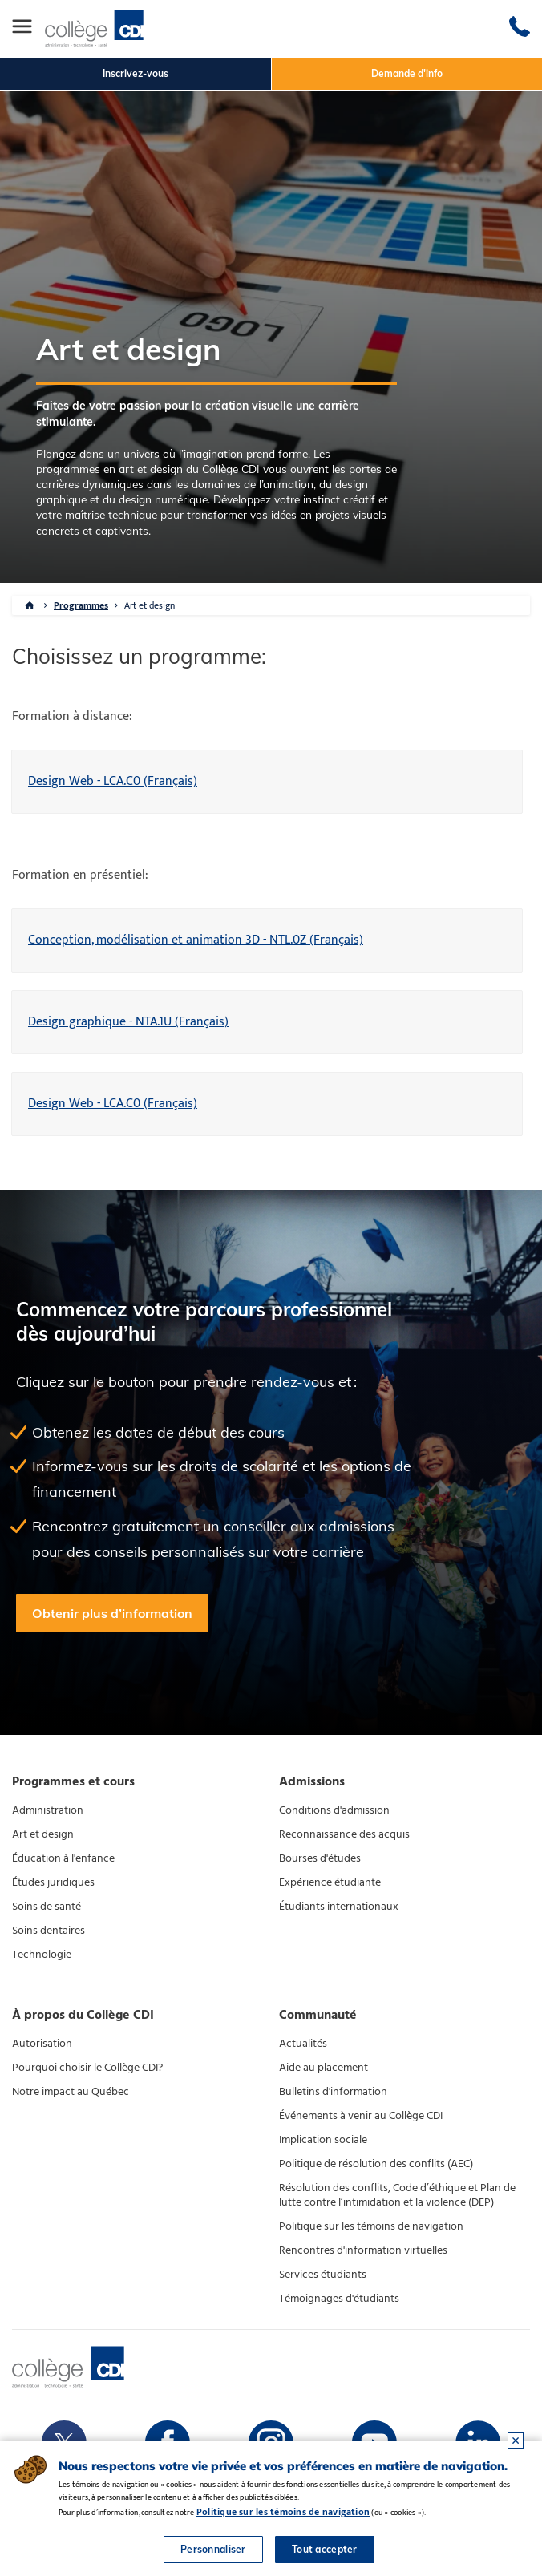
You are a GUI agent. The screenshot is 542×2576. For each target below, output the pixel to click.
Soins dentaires (48, 1936)
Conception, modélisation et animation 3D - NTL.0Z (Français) (195, 945)
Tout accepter (325, 2549)
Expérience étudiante (330, 1888)
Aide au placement (323, 2072)
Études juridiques (53, 1888)
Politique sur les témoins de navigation (371, 2231)
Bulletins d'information (333, 2096)
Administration (47, 1816)
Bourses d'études (320, 1864)
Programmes (81, 611)
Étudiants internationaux (338, 1912)
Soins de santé (46, 1912)
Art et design (149, 611)
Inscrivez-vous (135, 73)
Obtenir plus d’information (112, 1618)
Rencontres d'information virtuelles (363, 2255)
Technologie (41, 1960)
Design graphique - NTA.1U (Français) (128, 1027)
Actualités (303, 2048)
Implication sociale (323, 2144)
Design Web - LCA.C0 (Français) (112, 787)
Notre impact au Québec (70, 2096)
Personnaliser (213, 2549)
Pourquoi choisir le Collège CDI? (87, 2072)
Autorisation (42, 2048)
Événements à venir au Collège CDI (361, 2120)
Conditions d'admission (334, 1816)
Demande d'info (407, 73)
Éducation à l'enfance (63, 1864)
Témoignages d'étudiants (339, 2303)
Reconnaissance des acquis (344, 1840)
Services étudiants (322, 2279)
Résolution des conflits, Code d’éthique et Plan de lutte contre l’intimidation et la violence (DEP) (397, 2200)
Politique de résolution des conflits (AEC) (376, 2168)
